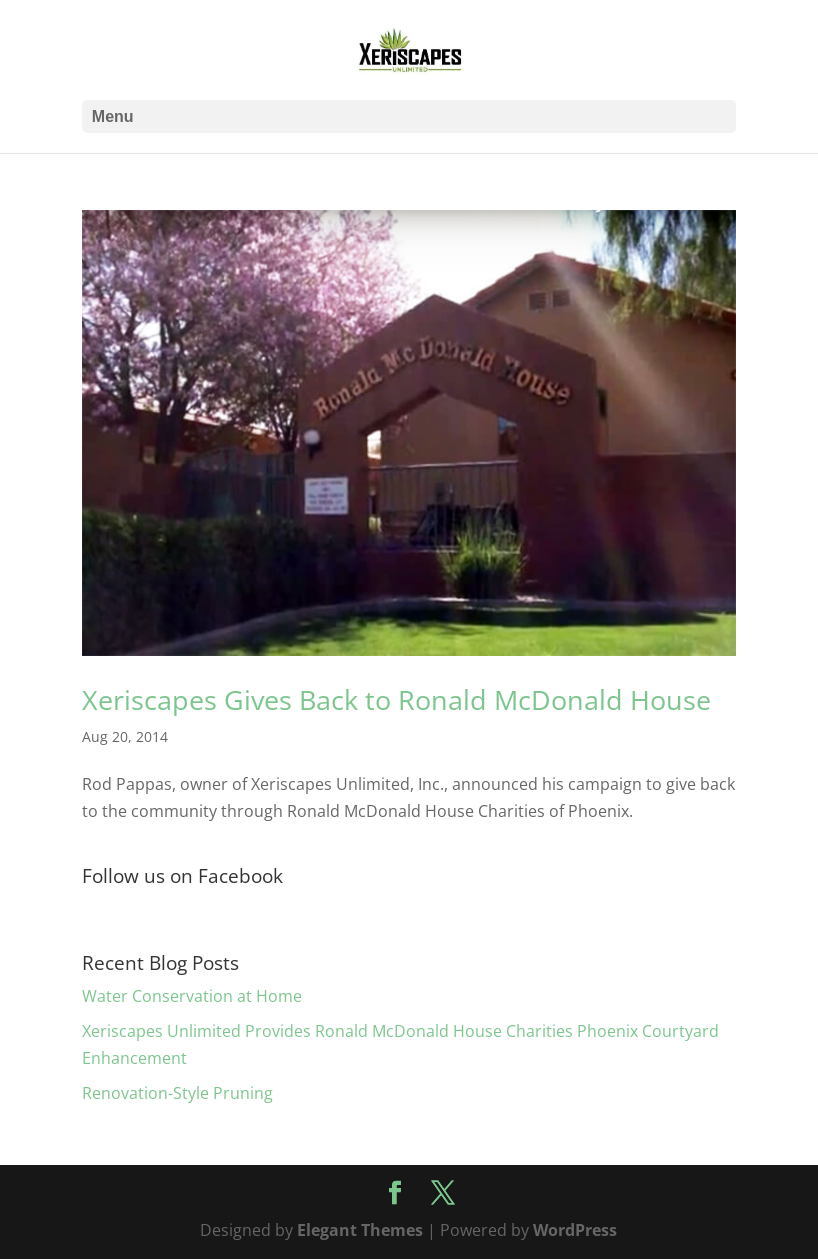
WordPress (575, 1230)
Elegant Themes (360, 1230)
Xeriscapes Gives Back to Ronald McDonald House (396, 699)
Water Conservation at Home (192, 996)
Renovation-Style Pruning (177, 1093)
